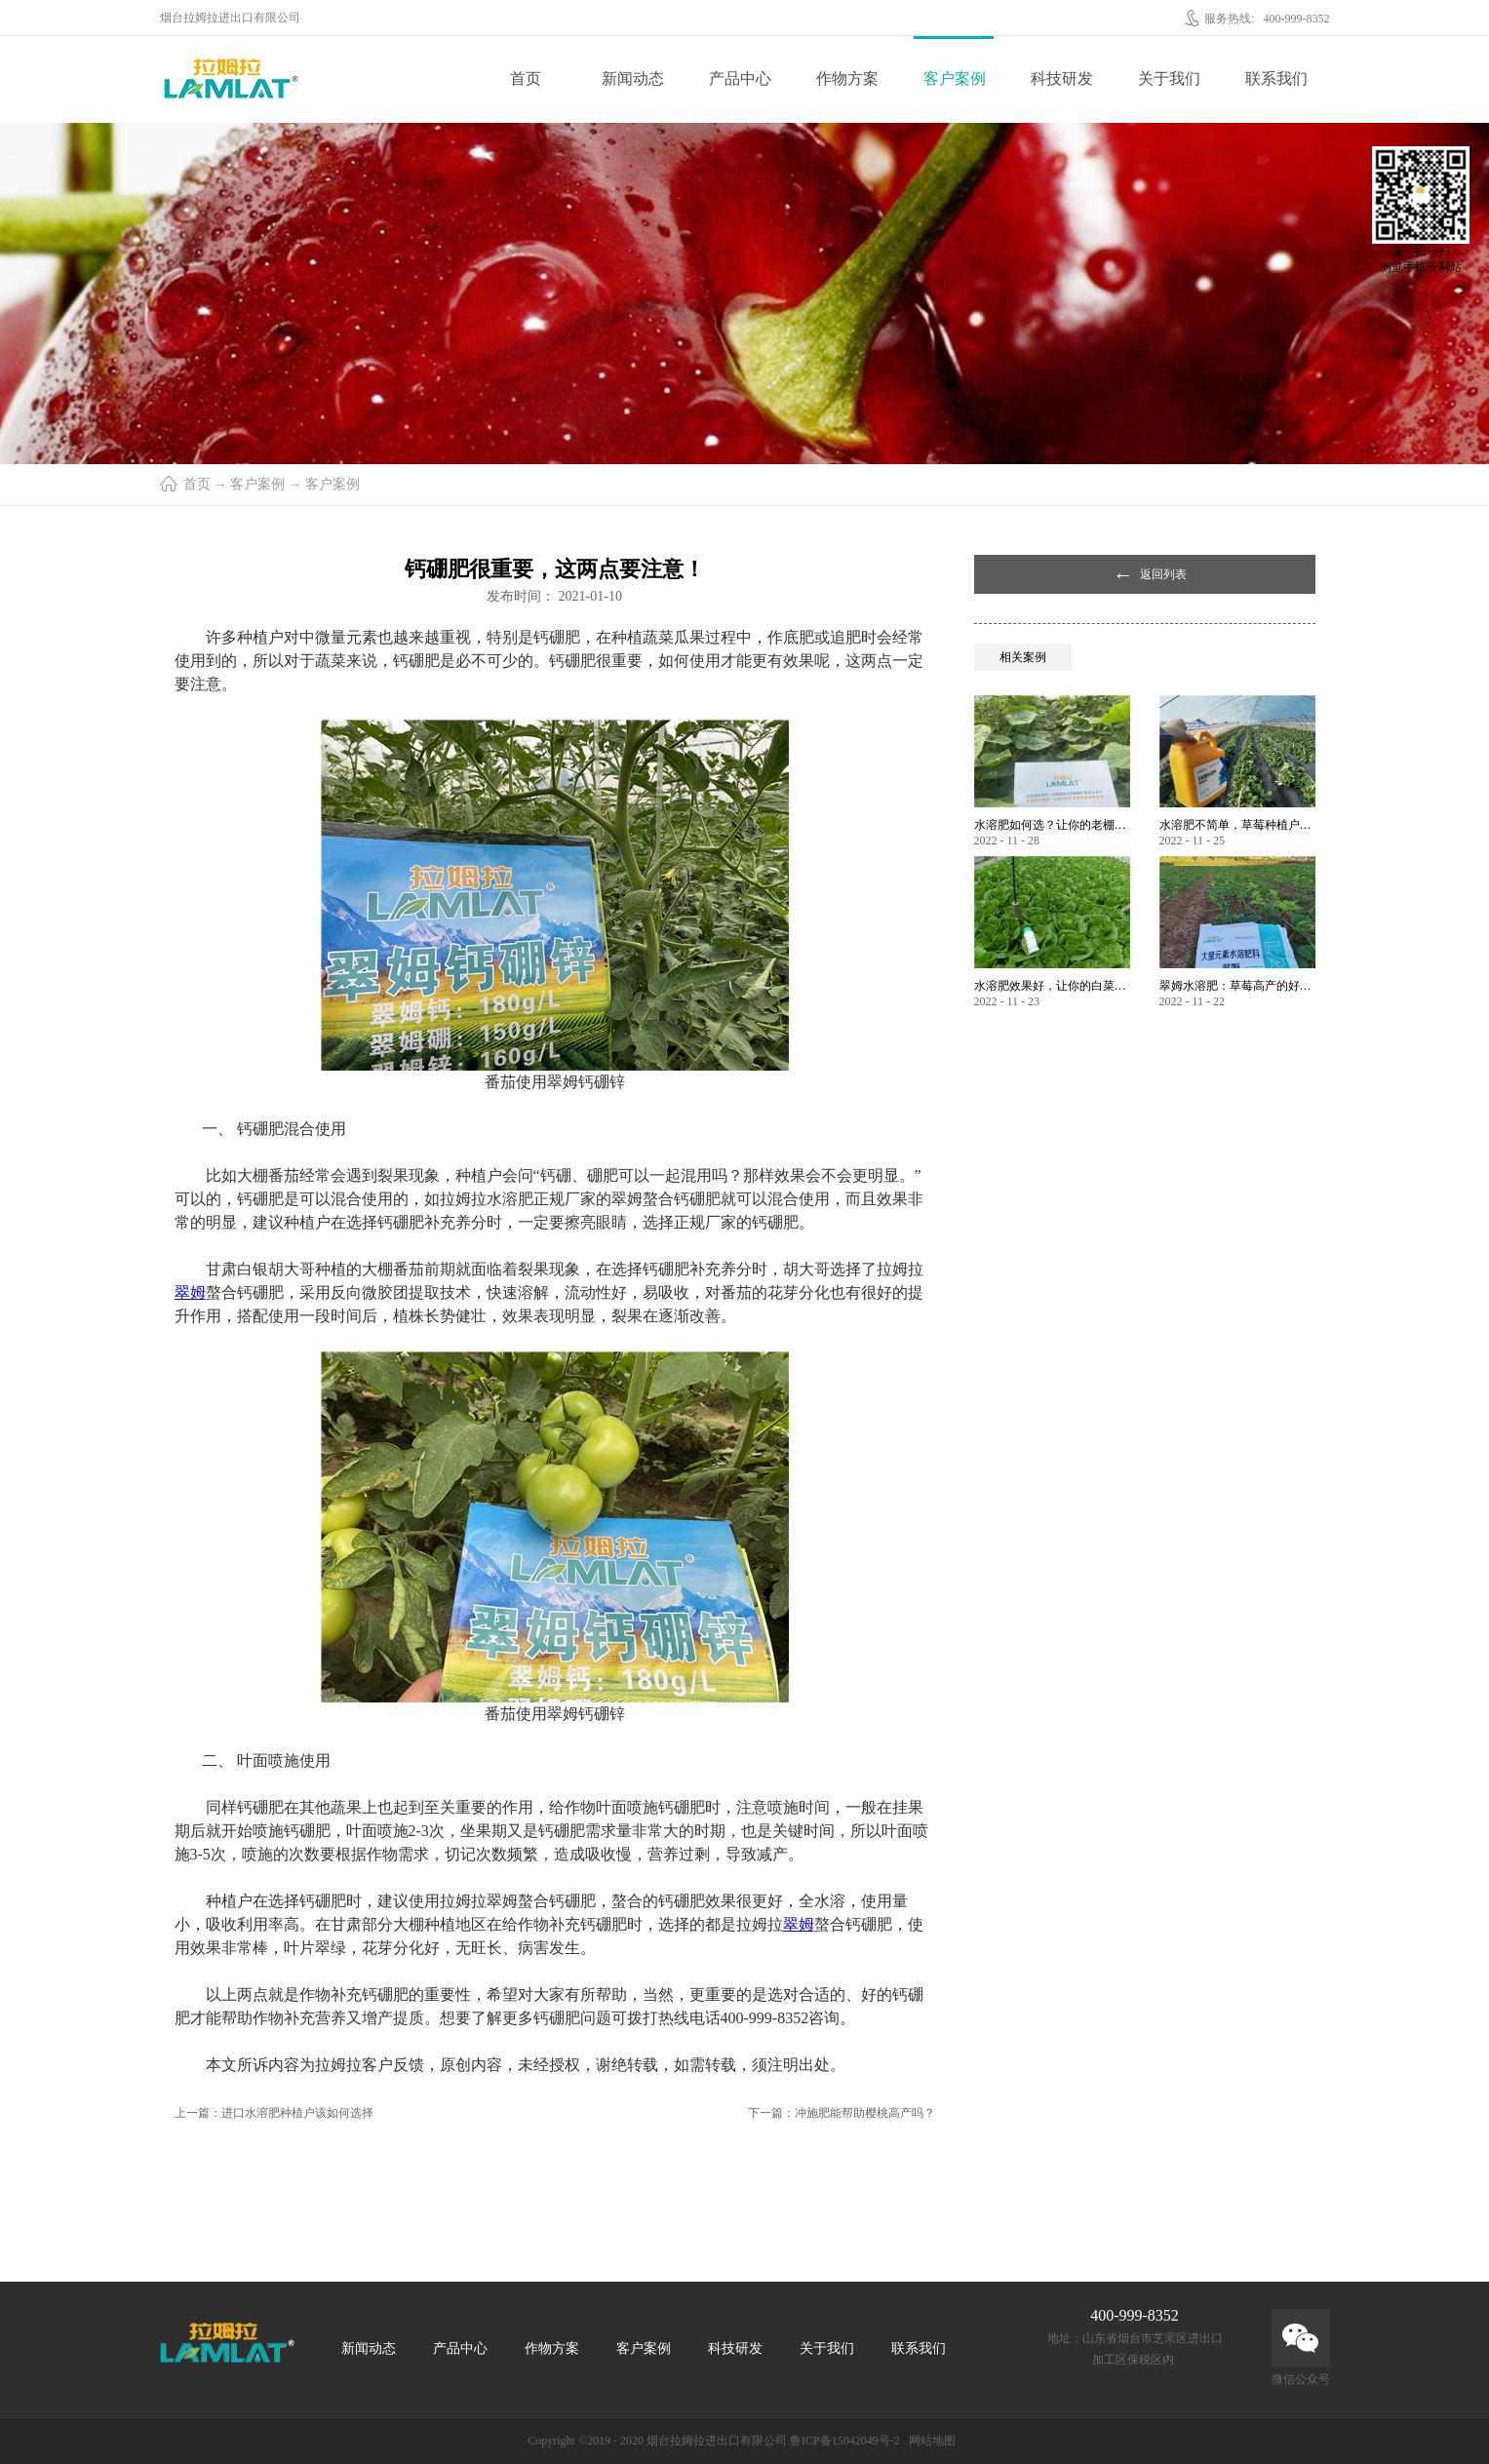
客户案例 (257, 484)
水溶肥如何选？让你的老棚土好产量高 (1052, 825)
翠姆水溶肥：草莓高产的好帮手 (1237, 986)
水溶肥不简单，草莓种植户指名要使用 (1237, 825)
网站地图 (929, 2440)
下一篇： (841, 2113)
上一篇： (274, 2113)
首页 (525, 78)
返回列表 (1163, 574)
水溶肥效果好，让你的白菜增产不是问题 (1052, 986)
